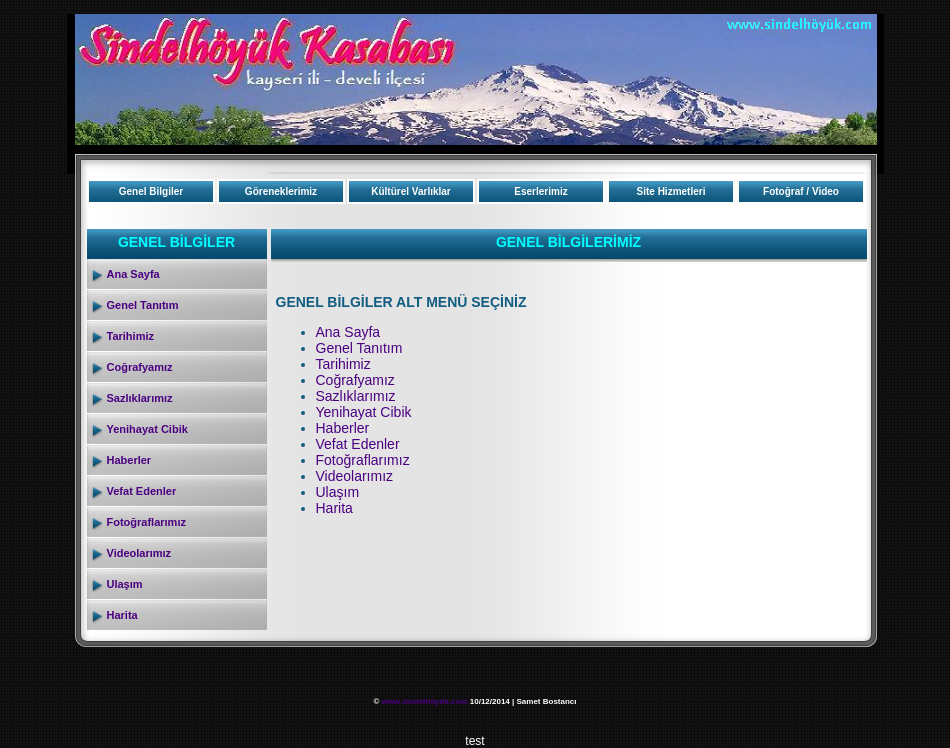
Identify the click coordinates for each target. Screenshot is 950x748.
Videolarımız (139, 553)
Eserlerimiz (540, 191)
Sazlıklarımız (140, 398)
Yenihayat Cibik (147, 429)
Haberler (129, 460)
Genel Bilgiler (151, 191)
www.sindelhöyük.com (425, 701)
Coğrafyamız (140, 367)
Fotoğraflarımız (146, 522)
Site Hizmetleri (671, 191)
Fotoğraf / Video (801, 191)
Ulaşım (125, 584)
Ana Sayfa (133, 274)
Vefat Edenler (142, 491)
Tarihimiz (130, 336)
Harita (122, 615)
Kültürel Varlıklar (410, 191)
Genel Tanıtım (143, 305)
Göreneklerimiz (281, 191)
